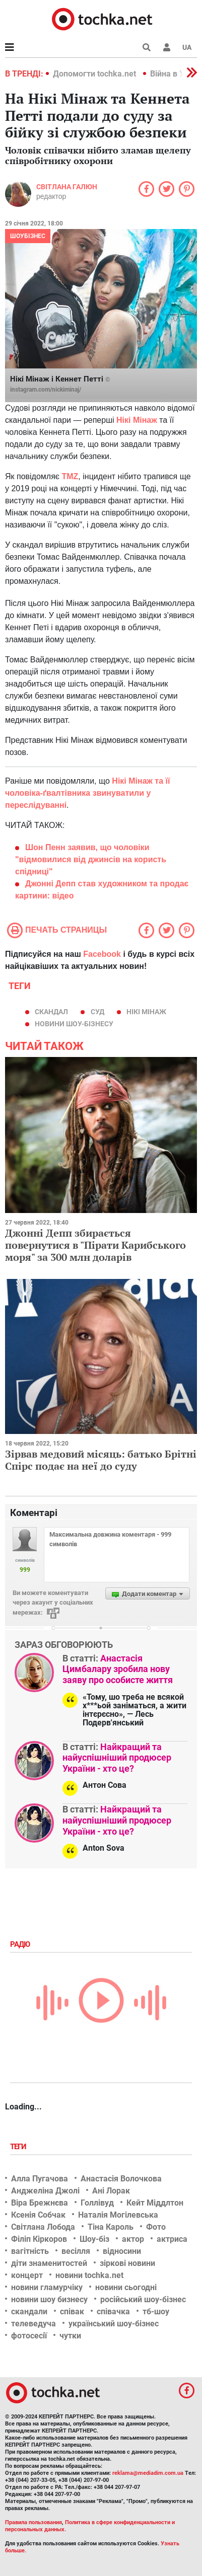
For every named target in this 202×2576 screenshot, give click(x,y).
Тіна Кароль (110, 2227)
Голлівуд (97, 2203)
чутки (70, 2335)
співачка (113, 2311)
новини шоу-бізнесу (74, 1024)
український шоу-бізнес (114, 2323)
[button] (167, 47)
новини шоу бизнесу (49, 2299)
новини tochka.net (89, 2275)
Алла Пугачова (39, 2178)
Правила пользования (33, 2522)
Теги (19, 2146)
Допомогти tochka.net (95, 74)
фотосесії (29, 2335)
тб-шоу (156, 2311)
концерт (27, 2275)
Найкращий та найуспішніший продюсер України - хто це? (116, 1757)
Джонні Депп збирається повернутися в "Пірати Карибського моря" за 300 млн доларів (95, 1245)
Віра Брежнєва (39, 2203)
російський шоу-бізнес (143, 2299)
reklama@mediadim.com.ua (147, 2473)
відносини (122, 2251)
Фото (156, 2227)
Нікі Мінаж (146, 1012)
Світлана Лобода (43, 2227)
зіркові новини (127, 2263)
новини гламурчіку (47, 2287)
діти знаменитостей (49, 2263)
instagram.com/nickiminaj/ (45, 389)
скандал (51, 1012)
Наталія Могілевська (118, 2215)
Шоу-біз (94, 2239)
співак (72, 2311)
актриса (172, 2239)
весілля (75, 2251)
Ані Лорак (111, 2190)
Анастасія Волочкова (121, 2178)
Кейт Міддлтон (154, 2203)
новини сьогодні (126, 2287)
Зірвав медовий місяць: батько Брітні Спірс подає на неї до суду (100, 1460)
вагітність (30, 2251)
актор (133, 2239)
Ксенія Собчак (38, 2215)
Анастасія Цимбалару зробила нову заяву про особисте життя (117, 1669)
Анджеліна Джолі (45, 2190)
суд (97, 1012)
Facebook (102, 954)
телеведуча (33, 2323)
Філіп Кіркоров (39, 2239)
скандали (29, 2311)
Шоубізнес (27, 236)
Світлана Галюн (66, 187)
